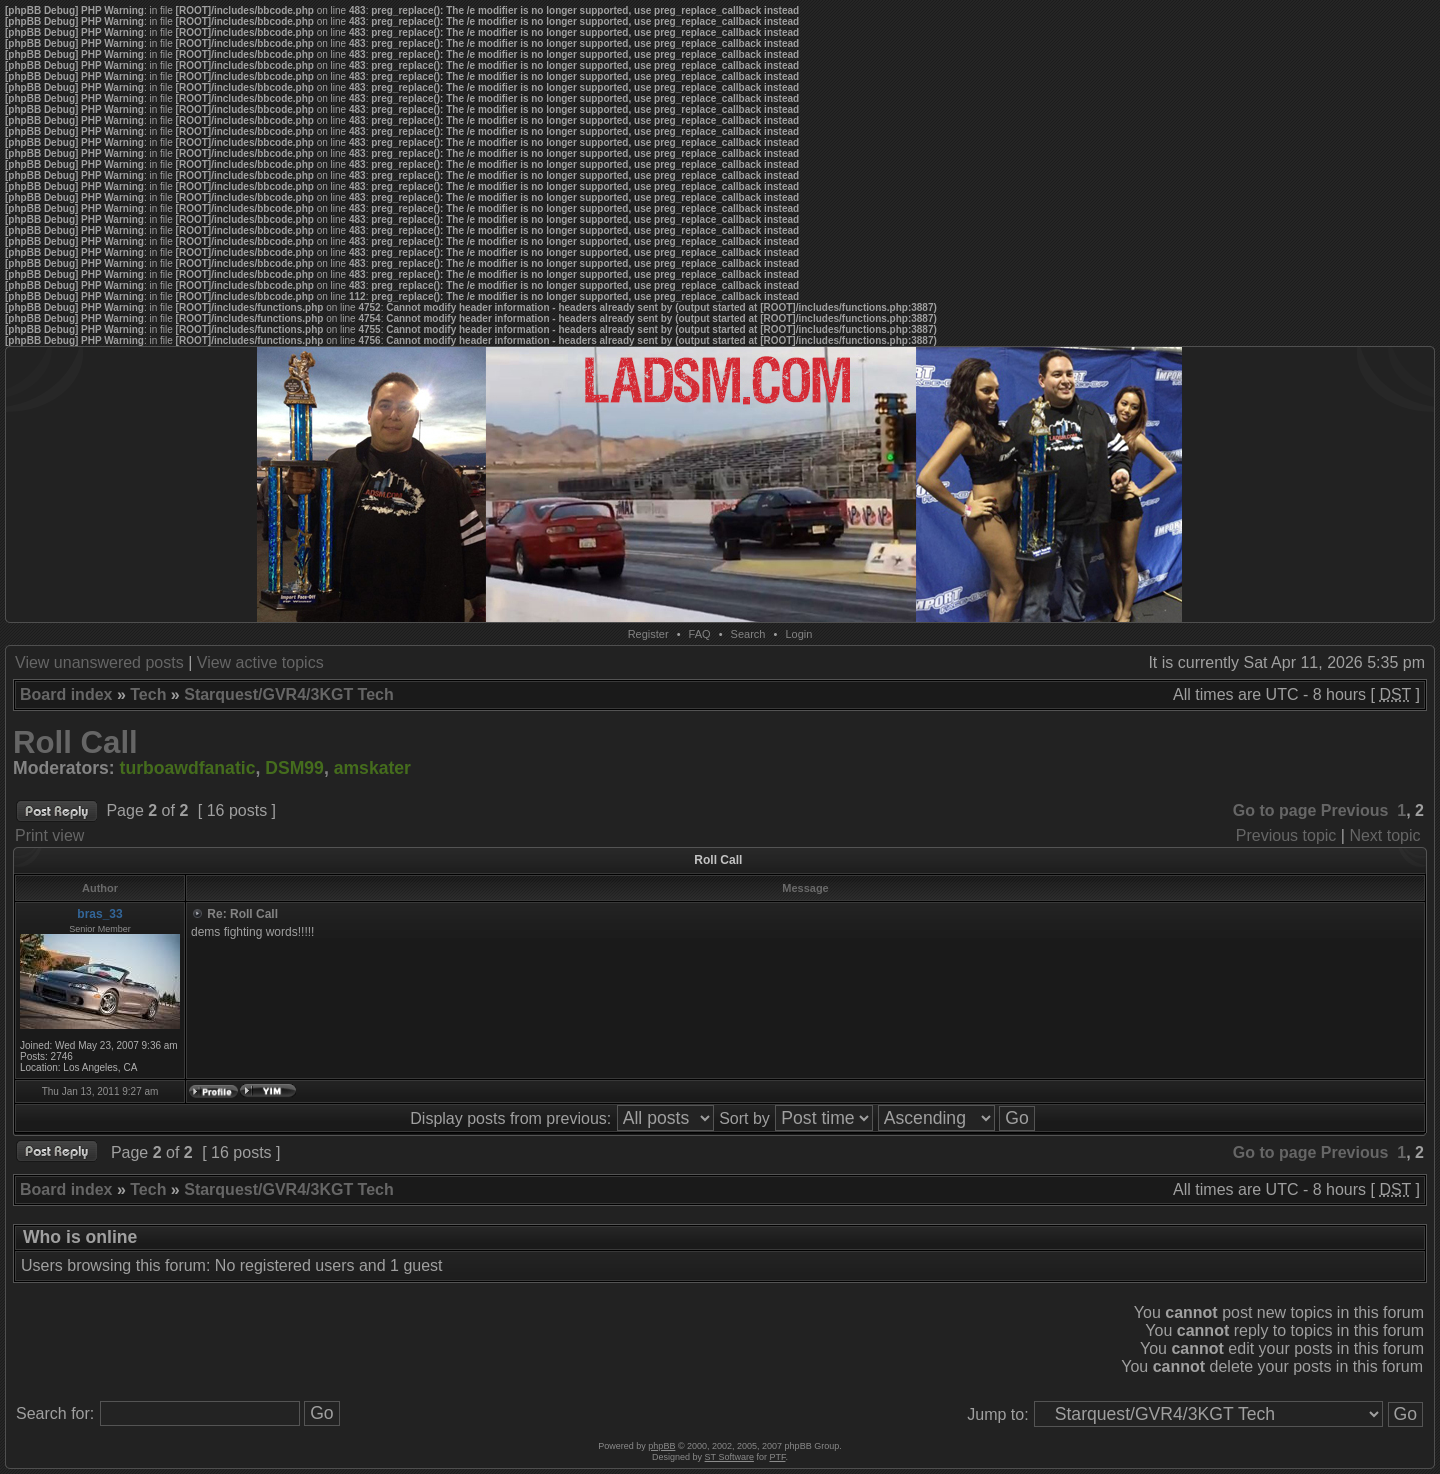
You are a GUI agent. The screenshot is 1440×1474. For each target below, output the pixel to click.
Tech (148, 694)
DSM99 (294, 768)
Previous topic (1286, 835)
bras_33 (99, 914)
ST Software (729, 1457)
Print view (49, 835)
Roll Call (75, 742)
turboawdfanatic (188, 768)
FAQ (700, 634)
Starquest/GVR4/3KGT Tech (289, 694)
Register (648, 634)
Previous (1355, 810)
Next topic (1384, 835)
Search (748, 634)
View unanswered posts (99, 662)
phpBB (661, 1446)
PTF (777, 1457)
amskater (372, 768)
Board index (66, 694)
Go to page (1275, 810)
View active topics (260, 662)
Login (798, 634)
